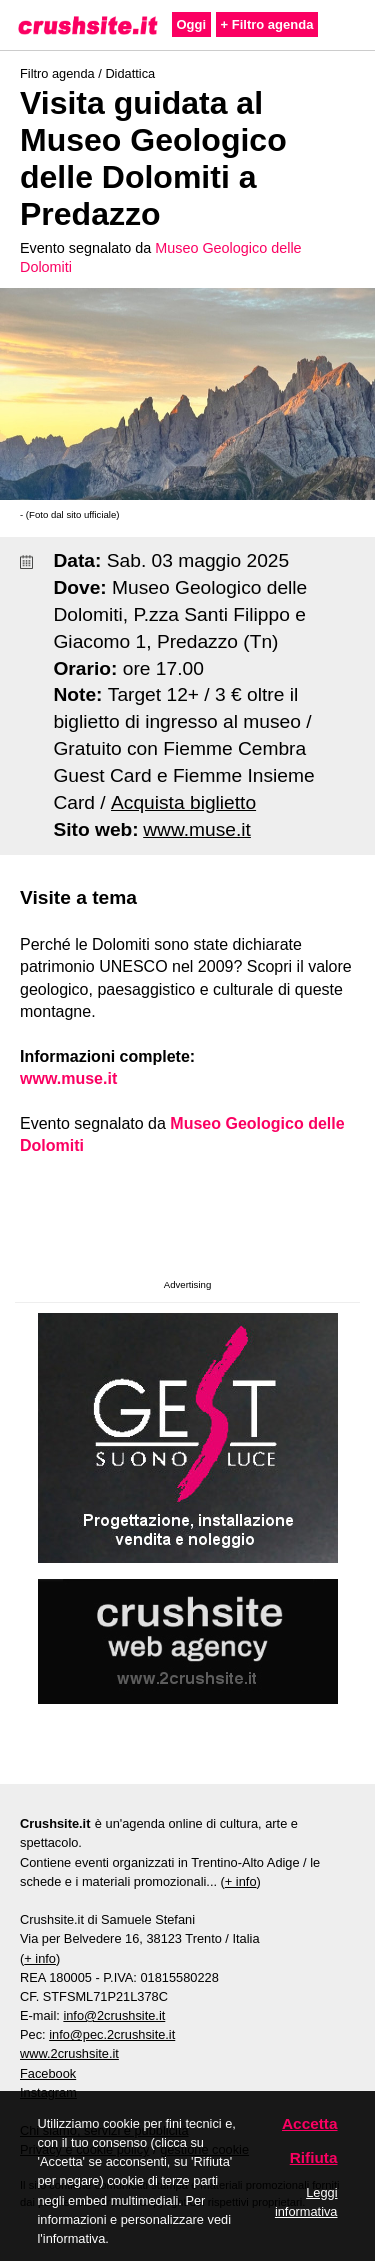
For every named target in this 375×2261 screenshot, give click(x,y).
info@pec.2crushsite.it (112, 2034)
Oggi (192, 24)
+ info (241, 1881)
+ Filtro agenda (267, 24)
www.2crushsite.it (69, 2053)
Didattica (130, 73)
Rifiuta (314, 2157)
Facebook (48, 2073)
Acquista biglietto (183, 802)
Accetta (310, 2123)
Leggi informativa (306, 2202)
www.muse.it (197, 829)
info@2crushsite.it (114, 2015)
